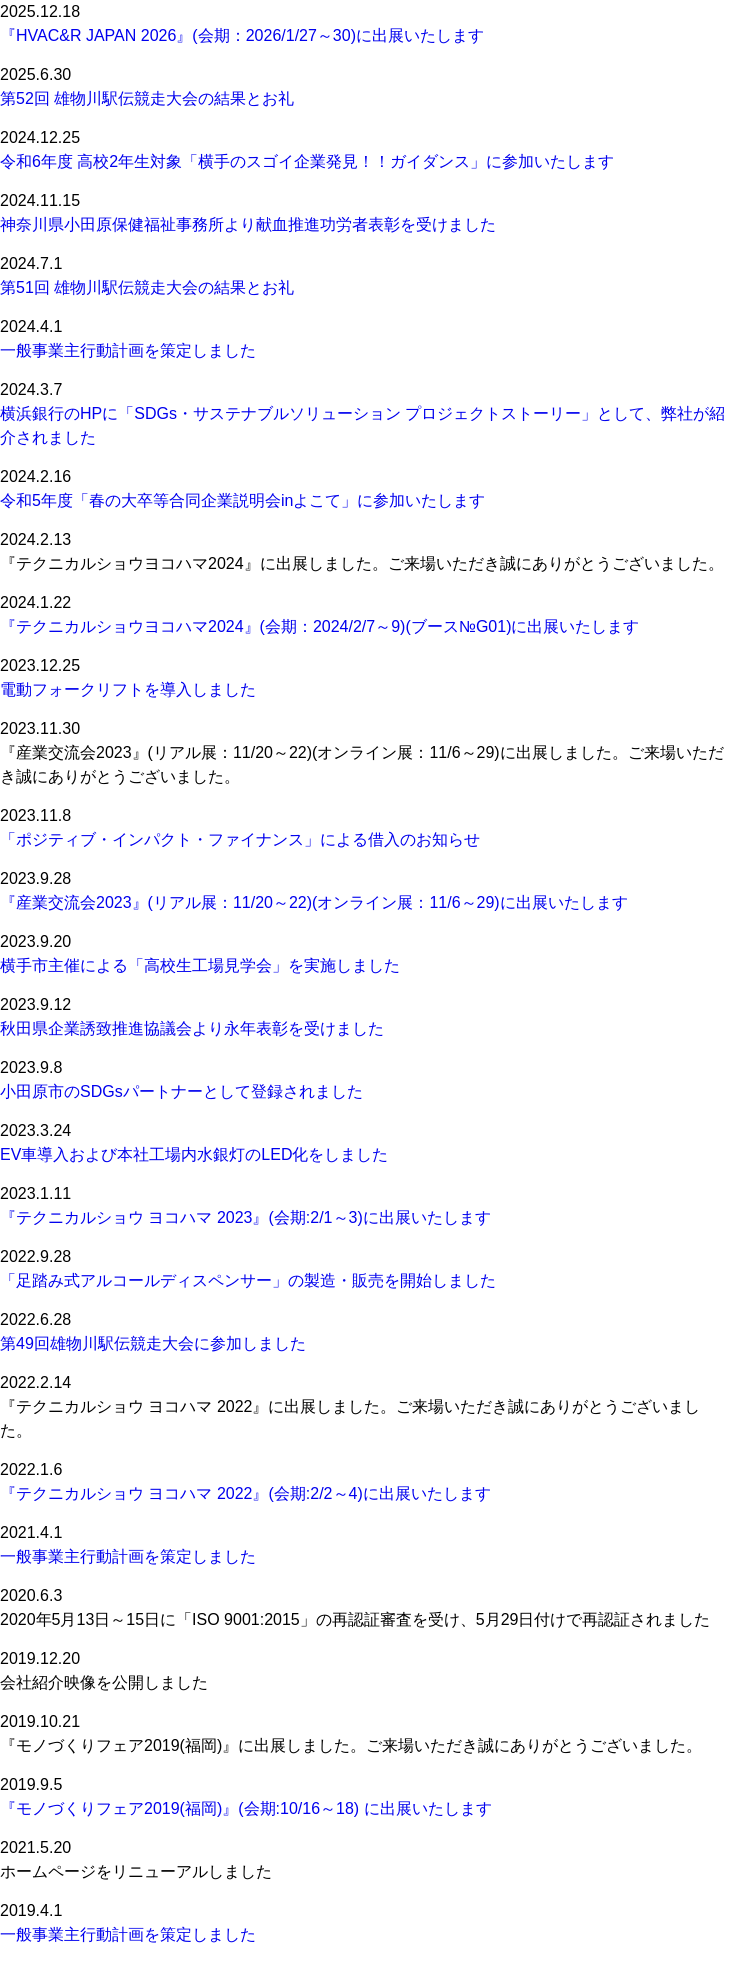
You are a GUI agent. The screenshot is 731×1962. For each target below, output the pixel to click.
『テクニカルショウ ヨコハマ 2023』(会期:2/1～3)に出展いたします (245, 1217)
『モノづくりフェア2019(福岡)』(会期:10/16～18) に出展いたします (246, 1808)
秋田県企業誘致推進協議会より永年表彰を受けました (192, 1028)
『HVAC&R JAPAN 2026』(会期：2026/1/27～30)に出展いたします (242, 35)
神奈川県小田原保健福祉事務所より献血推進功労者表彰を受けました (248, 224)
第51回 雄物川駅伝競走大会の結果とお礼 (147, 287)
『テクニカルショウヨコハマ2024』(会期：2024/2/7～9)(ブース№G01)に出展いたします (320, 626)
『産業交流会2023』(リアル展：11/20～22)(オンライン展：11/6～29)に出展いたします (314, 902)
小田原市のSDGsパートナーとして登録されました (181, 1091)
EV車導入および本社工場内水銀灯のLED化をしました (194, 1154)
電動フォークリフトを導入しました (128, 689)
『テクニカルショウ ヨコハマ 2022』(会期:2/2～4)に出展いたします (245, 1493)
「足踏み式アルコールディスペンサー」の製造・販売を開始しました (248, 1280)
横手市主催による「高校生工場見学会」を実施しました (200, 965)
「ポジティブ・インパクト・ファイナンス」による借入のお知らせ (240, 839)
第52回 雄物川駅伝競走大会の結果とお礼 (147, 98)
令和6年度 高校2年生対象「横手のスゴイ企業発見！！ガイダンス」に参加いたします (307, 161)
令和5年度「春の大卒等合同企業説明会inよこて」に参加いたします (242, 500)
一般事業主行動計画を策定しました (128, 350)
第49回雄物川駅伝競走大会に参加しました (153, 1343)
